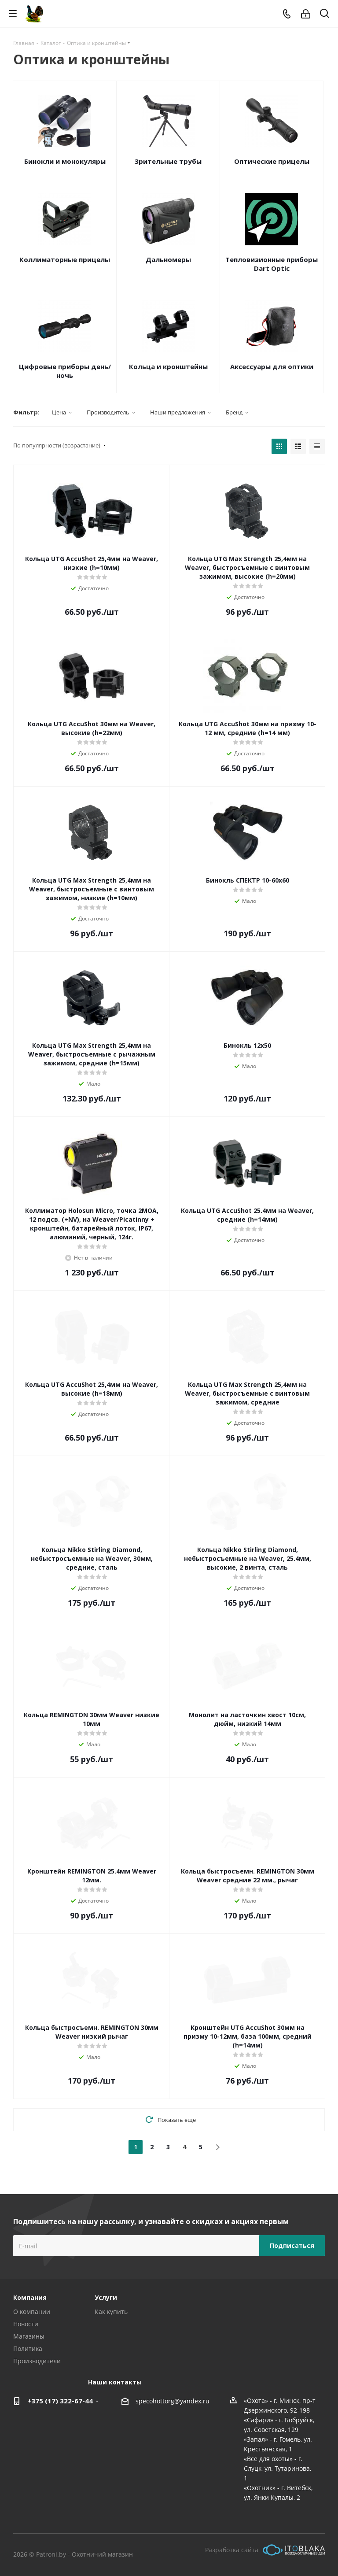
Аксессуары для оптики (271, 366)
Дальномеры (168, 259)
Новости (25, 2324)
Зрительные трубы (168, 161)
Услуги (106, 2297)
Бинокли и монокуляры (65, 161)
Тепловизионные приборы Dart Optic (271, 264)
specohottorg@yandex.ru (172, 2401)
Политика (27, 2348)
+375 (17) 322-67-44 (60, 2400)
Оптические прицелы (271, 161)
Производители (37, 2361)
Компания (30, 2297)
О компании (31, 2311)
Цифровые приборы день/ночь (65, 371)
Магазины (28, 2336)
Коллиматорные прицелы (64, 259)
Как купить (111, 2311)
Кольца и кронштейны (168, 366)
